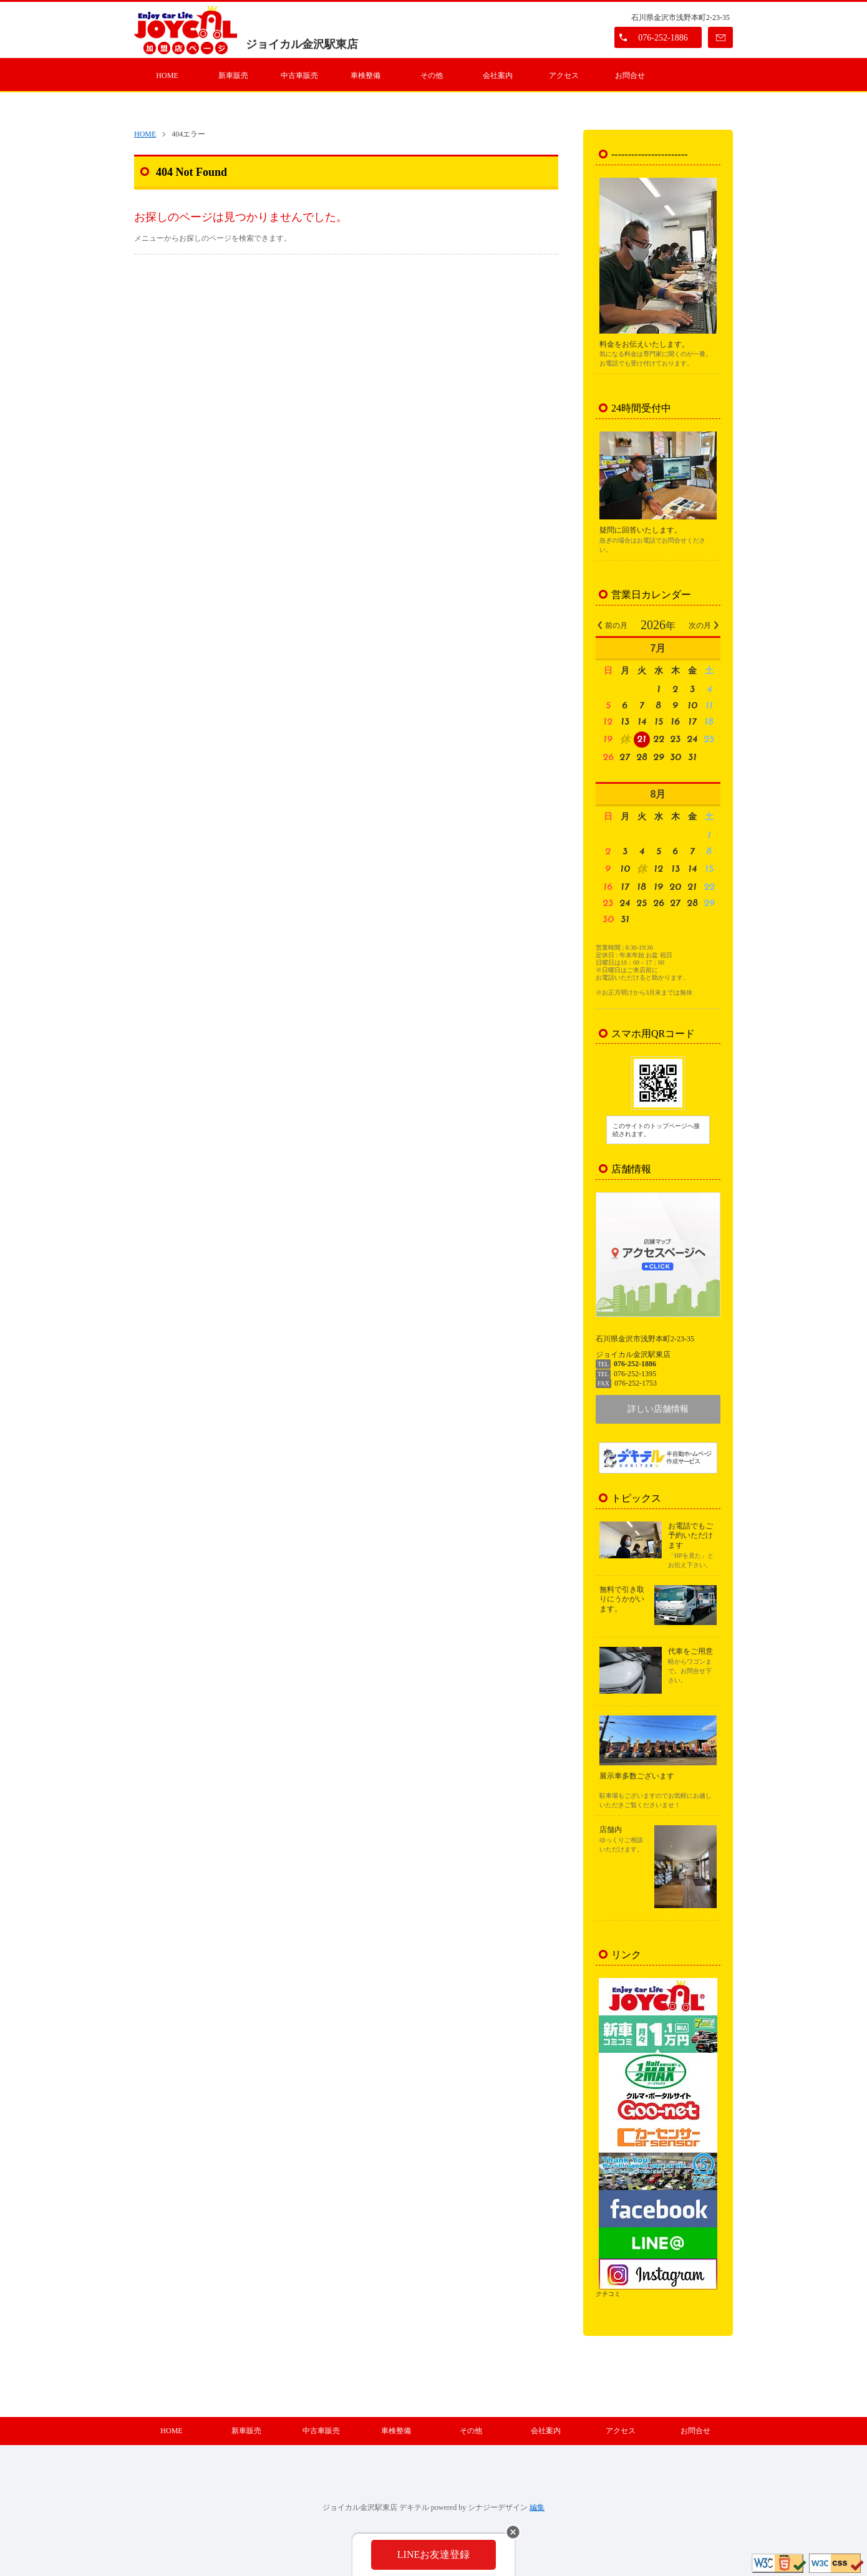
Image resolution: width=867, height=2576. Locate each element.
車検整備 (365, 75)
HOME (167, 75)
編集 (537, 2507)
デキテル (414, 2507)
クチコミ (608, 2293)
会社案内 (498, 75)
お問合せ (630, 75)
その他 (431, 75)
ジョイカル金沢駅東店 (302, 44)
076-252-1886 (662, 37)
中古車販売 (299, 75)
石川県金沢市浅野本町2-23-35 (680, 17)
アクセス (564, 75)
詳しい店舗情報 (658, 1409)
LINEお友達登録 (433, 2554)
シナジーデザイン (498, 2507)
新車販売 (233, 75)
